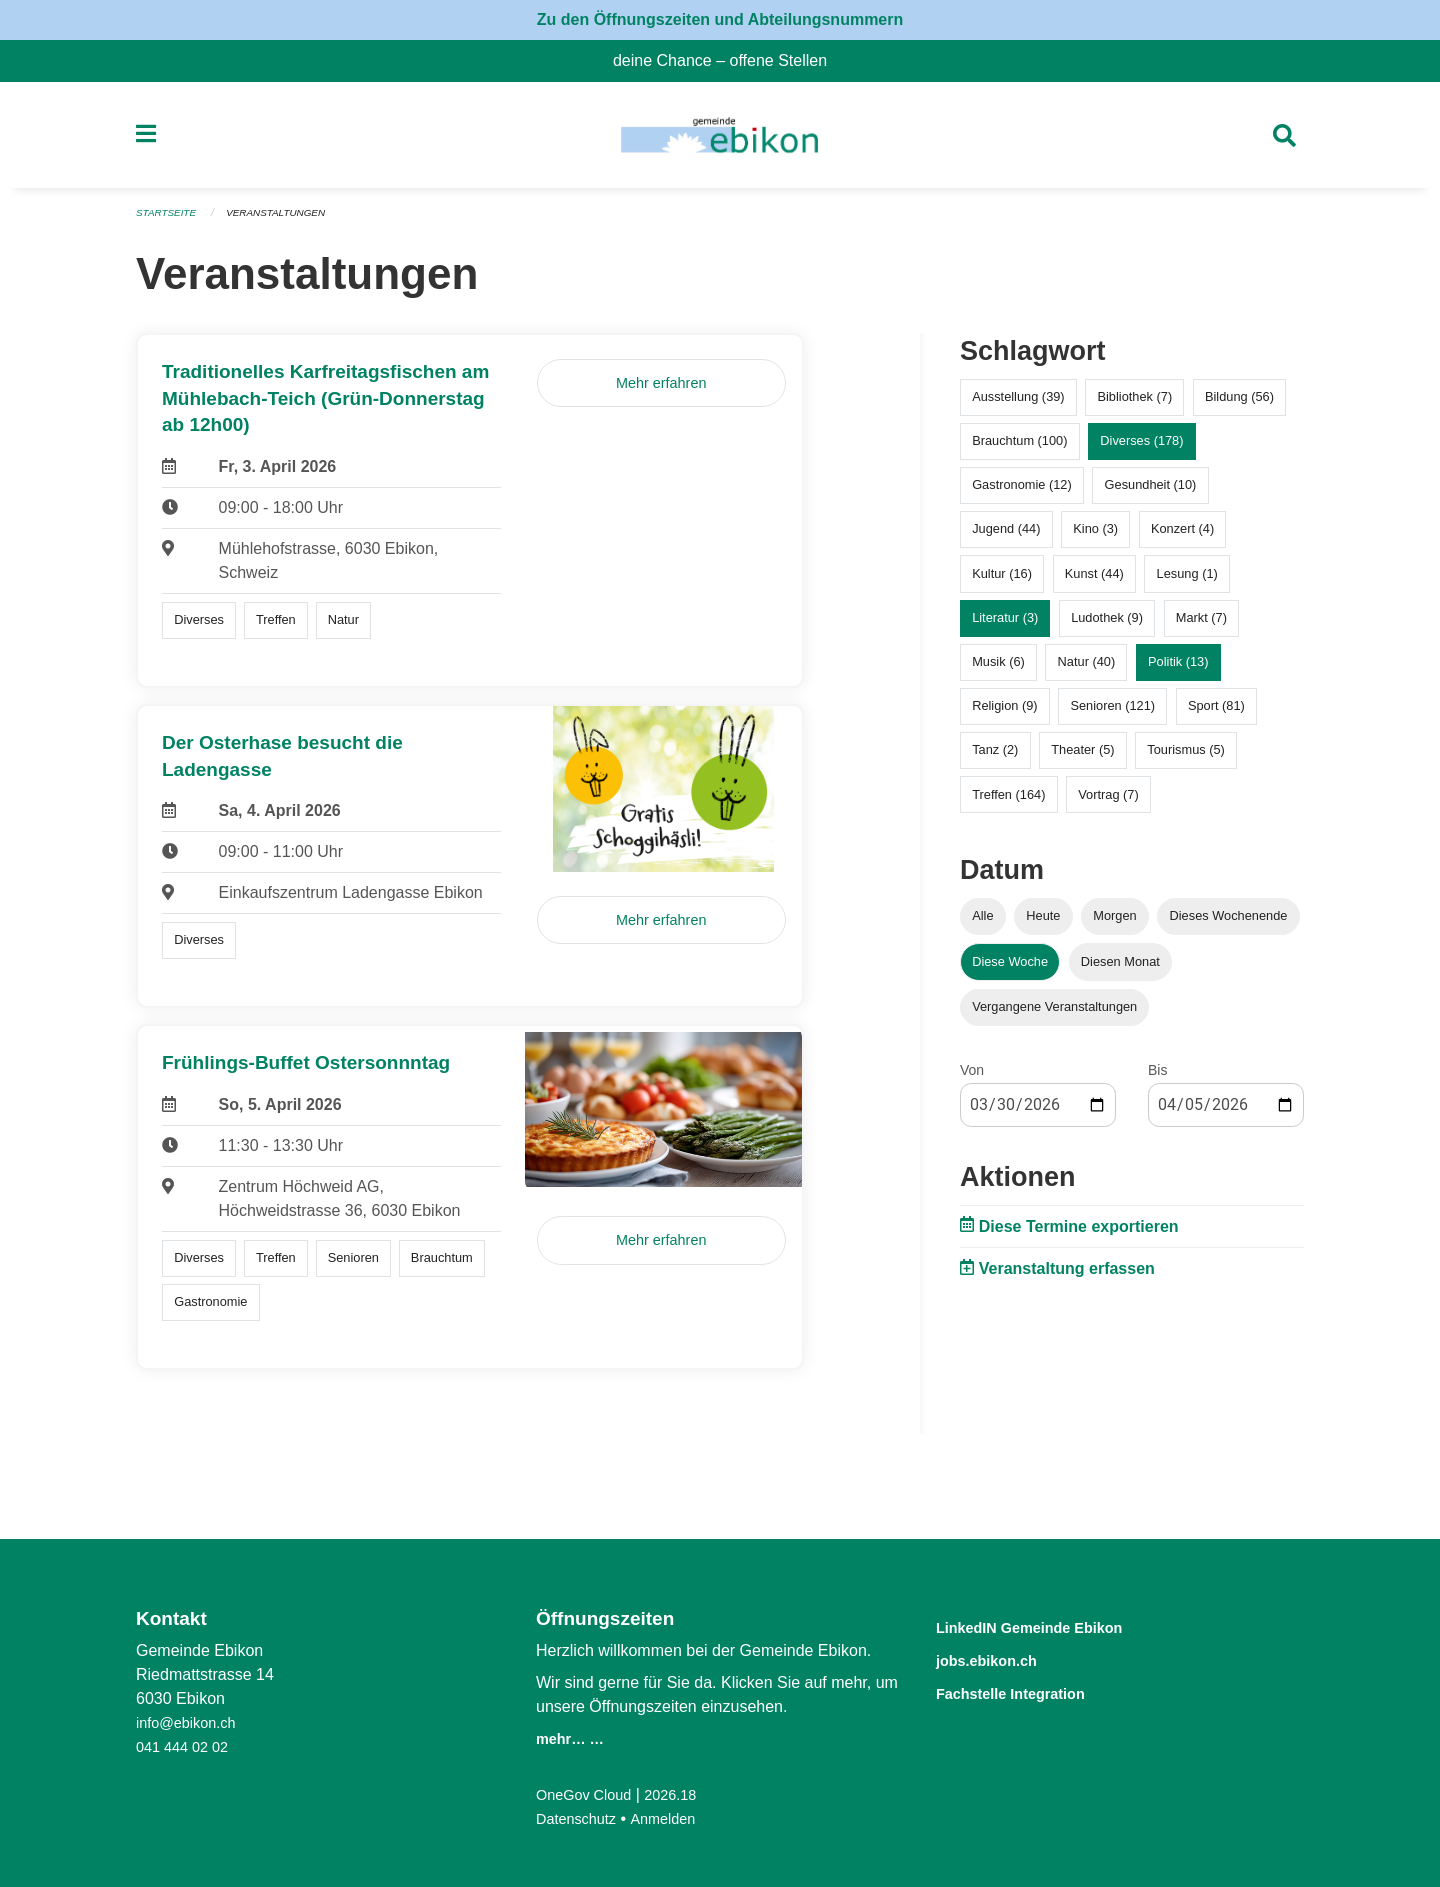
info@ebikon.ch (191, 1722)
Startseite (169, 222)
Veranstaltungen (288, 222)
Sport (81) (1216, 714)
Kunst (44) (1094, 581)
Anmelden (675, 1818)
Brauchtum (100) (1019, 449)
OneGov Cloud (589, 1794)
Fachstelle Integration (1034, 1690)
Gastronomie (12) (1022, 493)
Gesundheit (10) (1151, 493)
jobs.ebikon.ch (1002, 1658)
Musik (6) (998, 670)
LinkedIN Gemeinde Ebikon (1059, 1626)
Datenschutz (580, 1818)
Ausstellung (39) (1018, 405)
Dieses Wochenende (1229, 924)
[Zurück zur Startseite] (719, 140)
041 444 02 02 (187, 1746)
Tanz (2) (995, 758)
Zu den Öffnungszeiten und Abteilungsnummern (720, 19)
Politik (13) (1178, 670)
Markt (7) (1201, 625)
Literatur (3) (1005, 625)
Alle (982, 924)
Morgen (1114, 924)
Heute (1043, 924)
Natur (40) (1087, 670)
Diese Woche (1010, 969)
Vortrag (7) (1108, 802)
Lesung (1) (1187, 581)
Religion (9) (1004, 714)
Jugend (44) (1006, 537)
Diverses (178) (1141, 449)
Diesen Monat (1120, 969)
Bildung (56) (1239, 405)
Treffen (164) (1008, 802)
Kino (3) (1095, 537)
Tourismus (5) (1186, 758)
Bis (1157, 1078)
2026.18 (684, 1794)
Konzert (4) (1182, 537)
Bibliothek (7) (1134, 405)
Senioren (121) (1112, 714)
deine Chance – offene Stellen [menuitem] (728, 60)
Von (972, 1078)
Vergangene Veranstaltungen (1054, 1014)
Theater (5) (1082, 758)
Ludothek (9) (1107, 625)
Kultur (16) (1002, 581)
